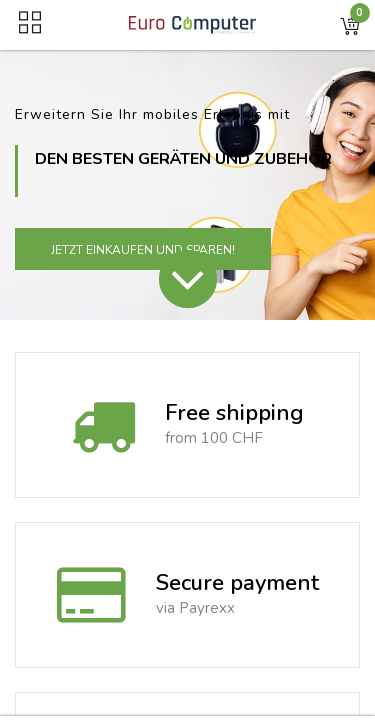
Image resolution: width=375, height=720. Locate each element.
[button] (350, 25)
